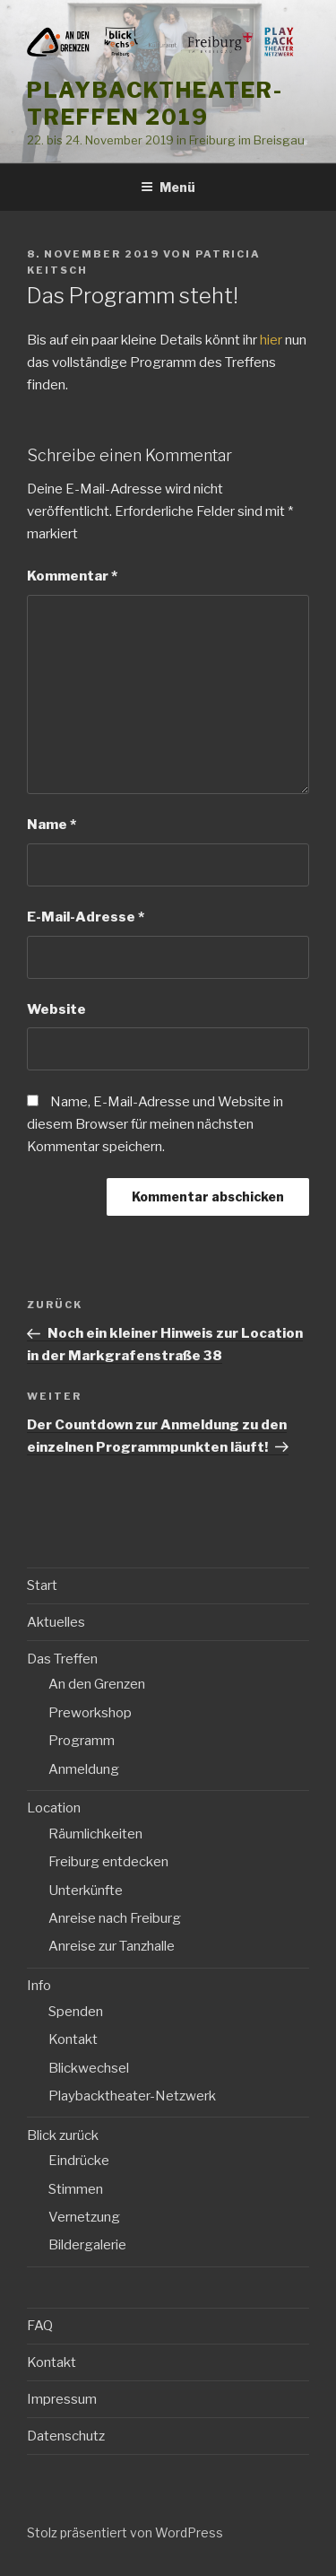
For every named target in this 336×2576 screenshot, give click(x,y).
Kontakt (73, 2039)
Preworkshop (90, 1713)
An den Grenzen (96, 1684)
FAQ (40, 2326)
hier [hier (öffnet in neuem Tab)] (271, 340)
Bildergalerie (87, 2245)
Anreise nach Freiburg (114, 1918)
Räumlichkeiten (95, 1834)
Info (39, 1986)
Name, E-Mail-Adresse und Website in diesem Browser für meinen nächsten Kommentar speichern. (155, 1124)
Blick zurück (63, 2135)
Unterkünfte (85, 1890)
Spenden (75, 2012)
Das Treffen (62, 1659)
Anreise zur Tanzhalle (111, 1946)
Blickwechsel (88, 2068)
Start (42, 1585)
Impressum (62, 2399)
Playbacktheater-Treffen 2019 (155, 103)
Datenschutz (66, 2436)
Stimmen (75, 2189)
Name (51, 824)
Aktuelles (56, 1622)
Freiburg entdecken (108, 1862)
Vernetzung (84, 2217)
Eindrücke (78, 2160)
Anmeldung (83, 1769)
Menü (168, 187)
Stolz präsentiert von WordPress (125, 2532)
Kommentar (72, 576)
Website (56, 1009)
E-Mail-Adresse (85, 917)
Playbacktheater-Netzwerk (132, 2096)
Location (54, 1808)
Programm (81, 1741)
